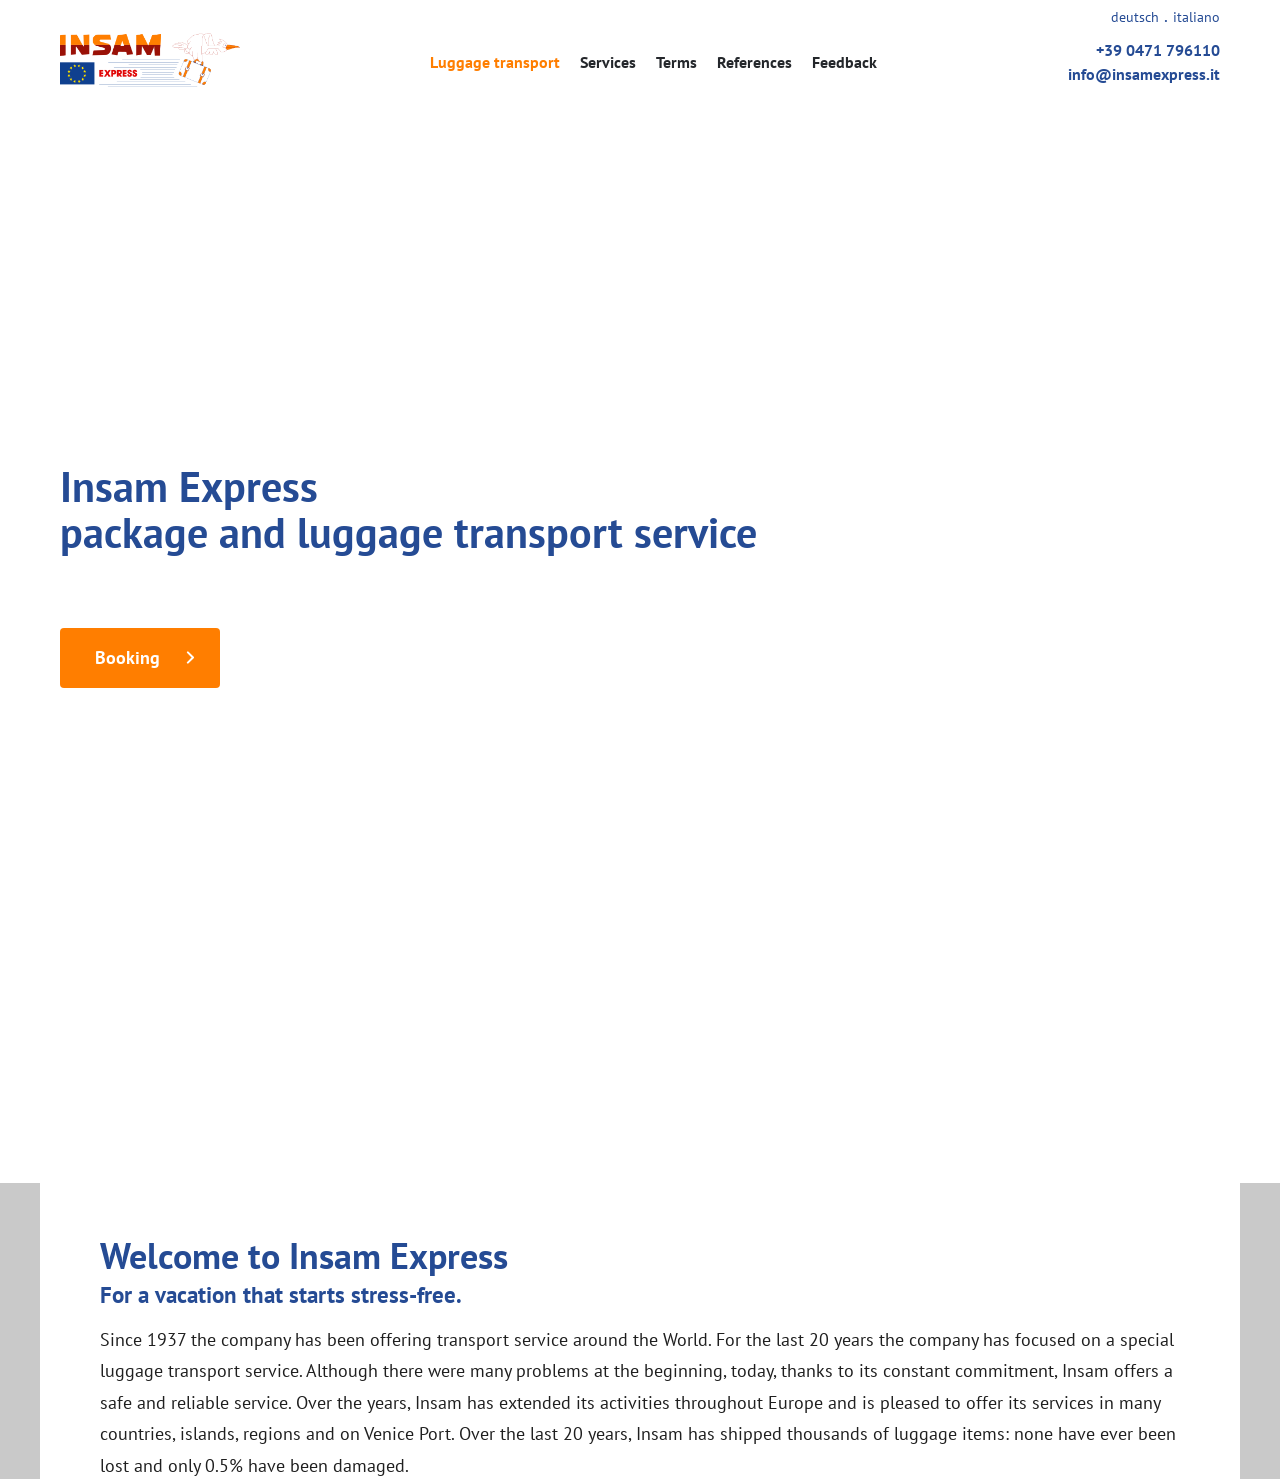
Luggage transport (495, 62)
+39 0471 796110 (1158, 50)
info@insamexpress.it (1144, 74)
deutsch (1135, 17)
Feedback (844, 62)
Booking (127, 657)
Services (608, 62)
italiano (1196, 17)
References (754, 62)
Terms (676, 62)
